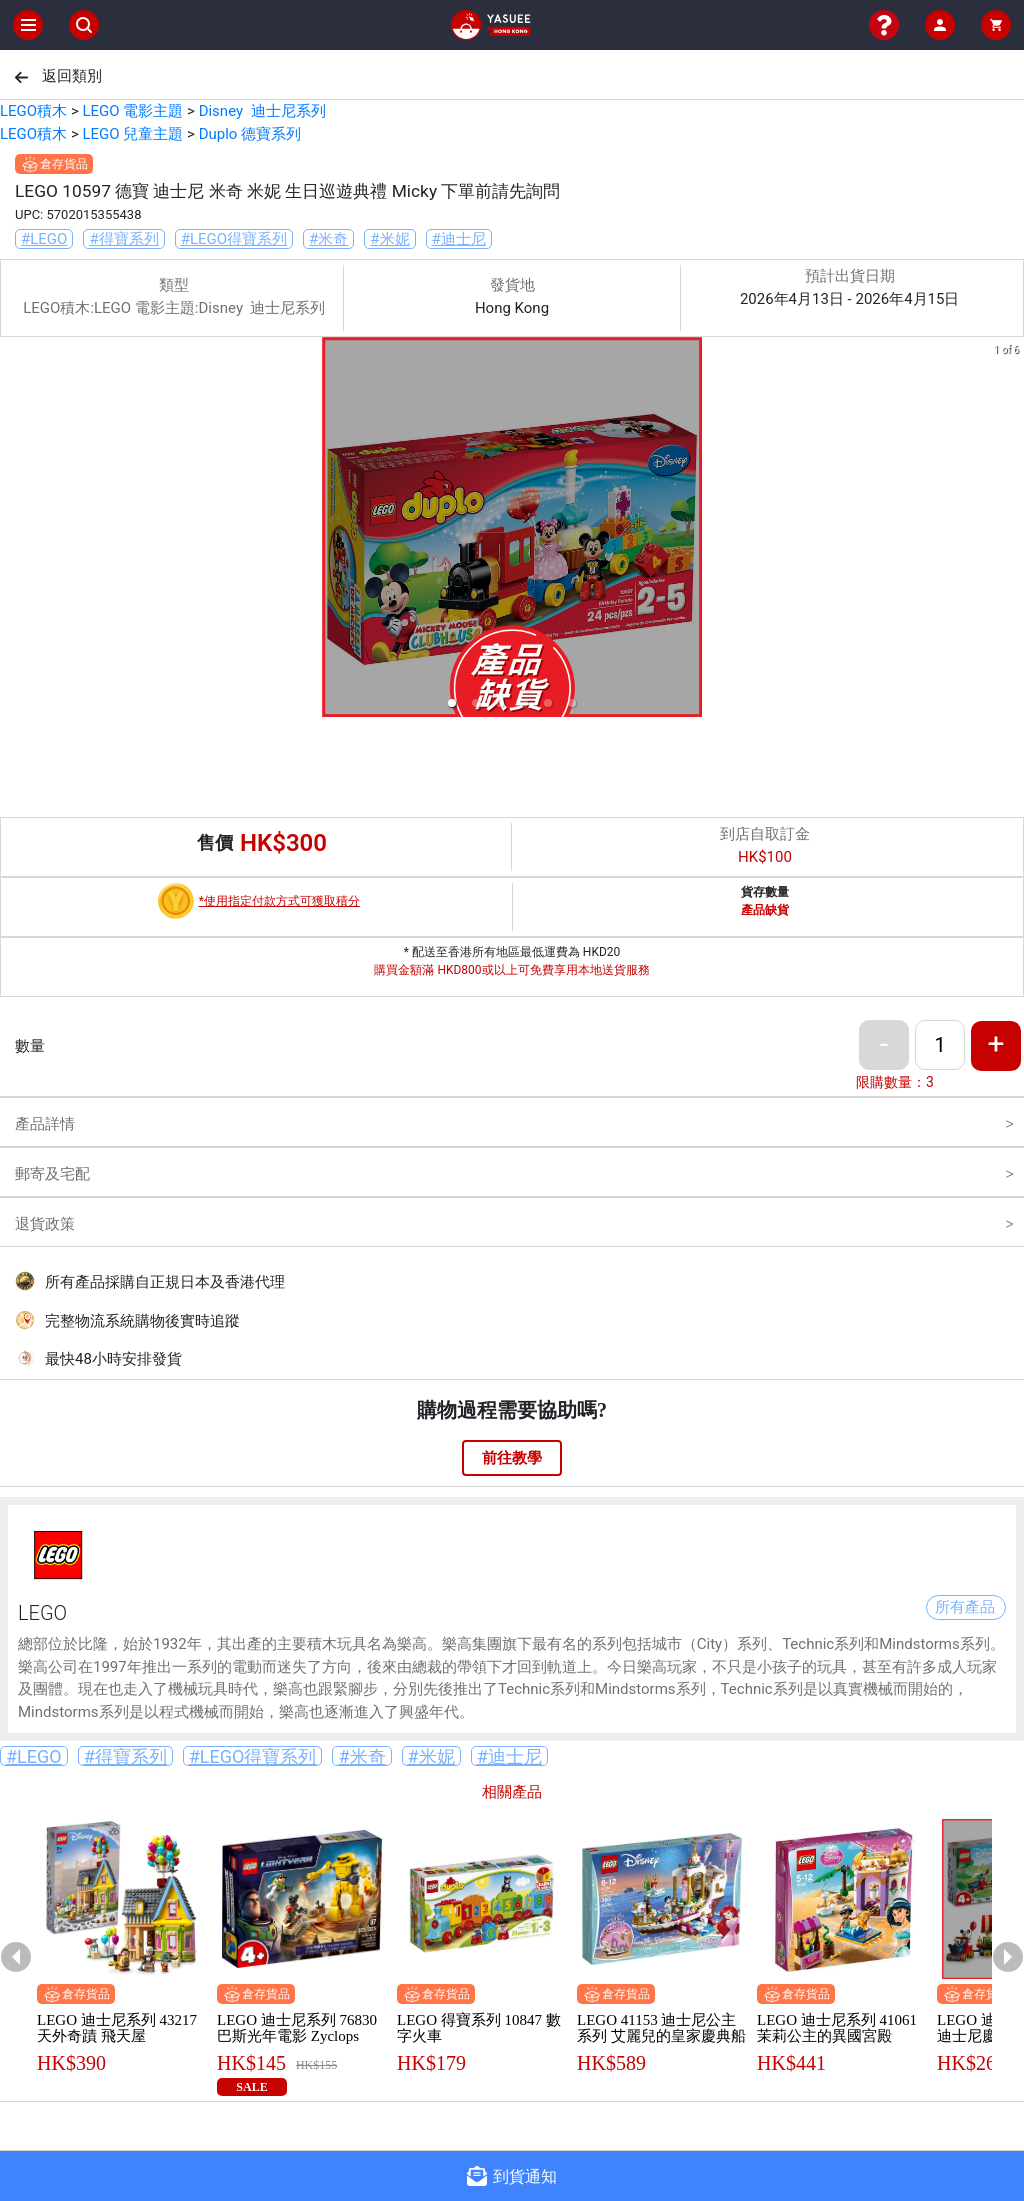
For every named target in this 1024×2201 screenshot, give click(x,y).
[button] (452, 703)
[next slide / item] (1010, 530)
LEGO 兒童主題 (132, 134)
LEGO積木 (33, 111)
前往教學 (512, 1458)
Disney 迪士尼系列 (262, 111)
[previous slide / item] (14, 530)
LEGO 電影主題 (132, 111)
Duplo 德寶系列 (250, 134)
